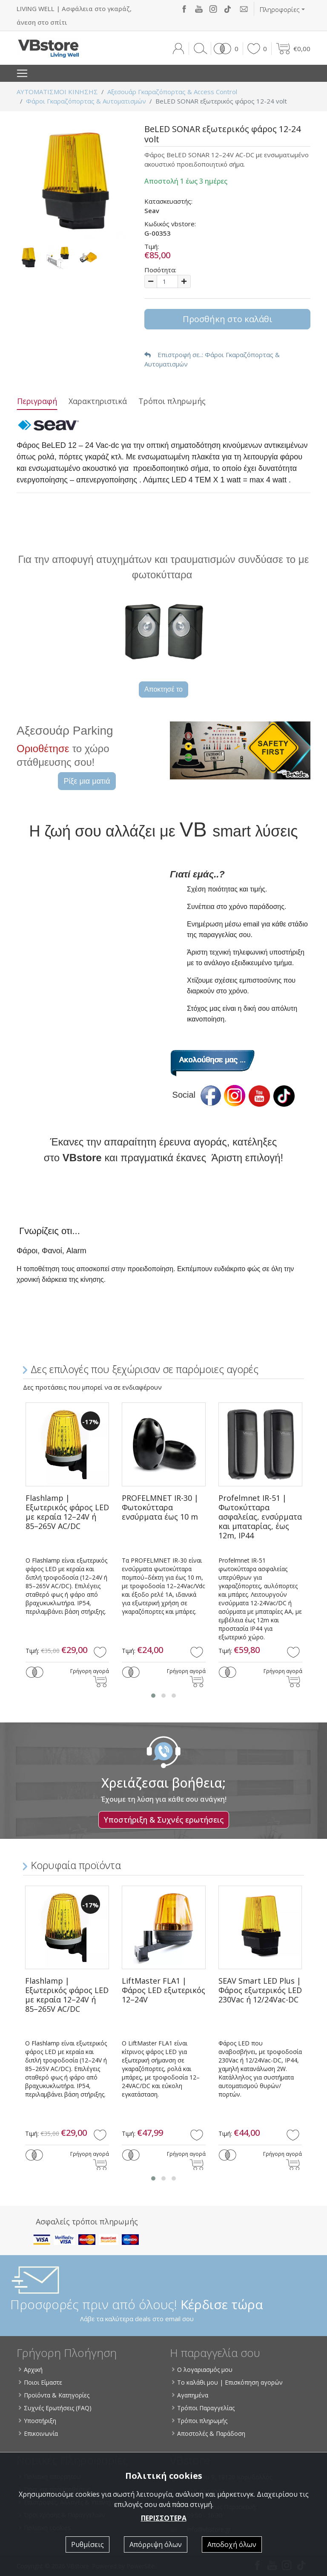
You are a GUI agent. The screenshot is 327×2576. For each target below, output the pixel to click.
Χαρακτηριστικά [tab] (98, 401)
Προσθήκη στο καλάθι (227, 319)
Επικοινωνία (38, 2433)
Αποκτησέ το (163, 689)
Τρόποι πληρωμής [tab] (172, 401)
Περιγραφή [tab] (37, 401)
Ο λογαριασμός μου (202, 2369)
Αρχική (31, 2369)
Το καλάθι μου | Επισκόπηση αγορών (227, 2382)
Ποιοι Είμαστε (41, 2382)
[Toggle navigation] (22, 73)
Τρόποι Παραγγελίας (203, 2408)
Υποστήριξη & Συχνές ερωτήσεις (164, 1819)
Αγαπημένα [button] (190, 2395)
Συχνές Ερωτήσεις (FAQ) (55, 2408)
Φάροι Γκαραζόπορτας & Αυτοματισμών (86, 101)
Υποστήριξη (38, 2421)
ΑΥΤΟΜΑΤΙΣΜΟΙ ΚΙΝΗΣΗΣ (57, 91)
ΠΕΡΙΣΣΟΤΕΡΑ (163, 2518)
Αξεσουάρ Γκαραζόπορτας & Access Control (172, 91)
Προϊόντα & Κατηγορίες (54, 2395)
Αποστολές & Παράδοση (209, 2433)
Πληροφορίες (280, 9)
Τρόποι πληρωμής (200, 2421)
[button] (224, 48)
